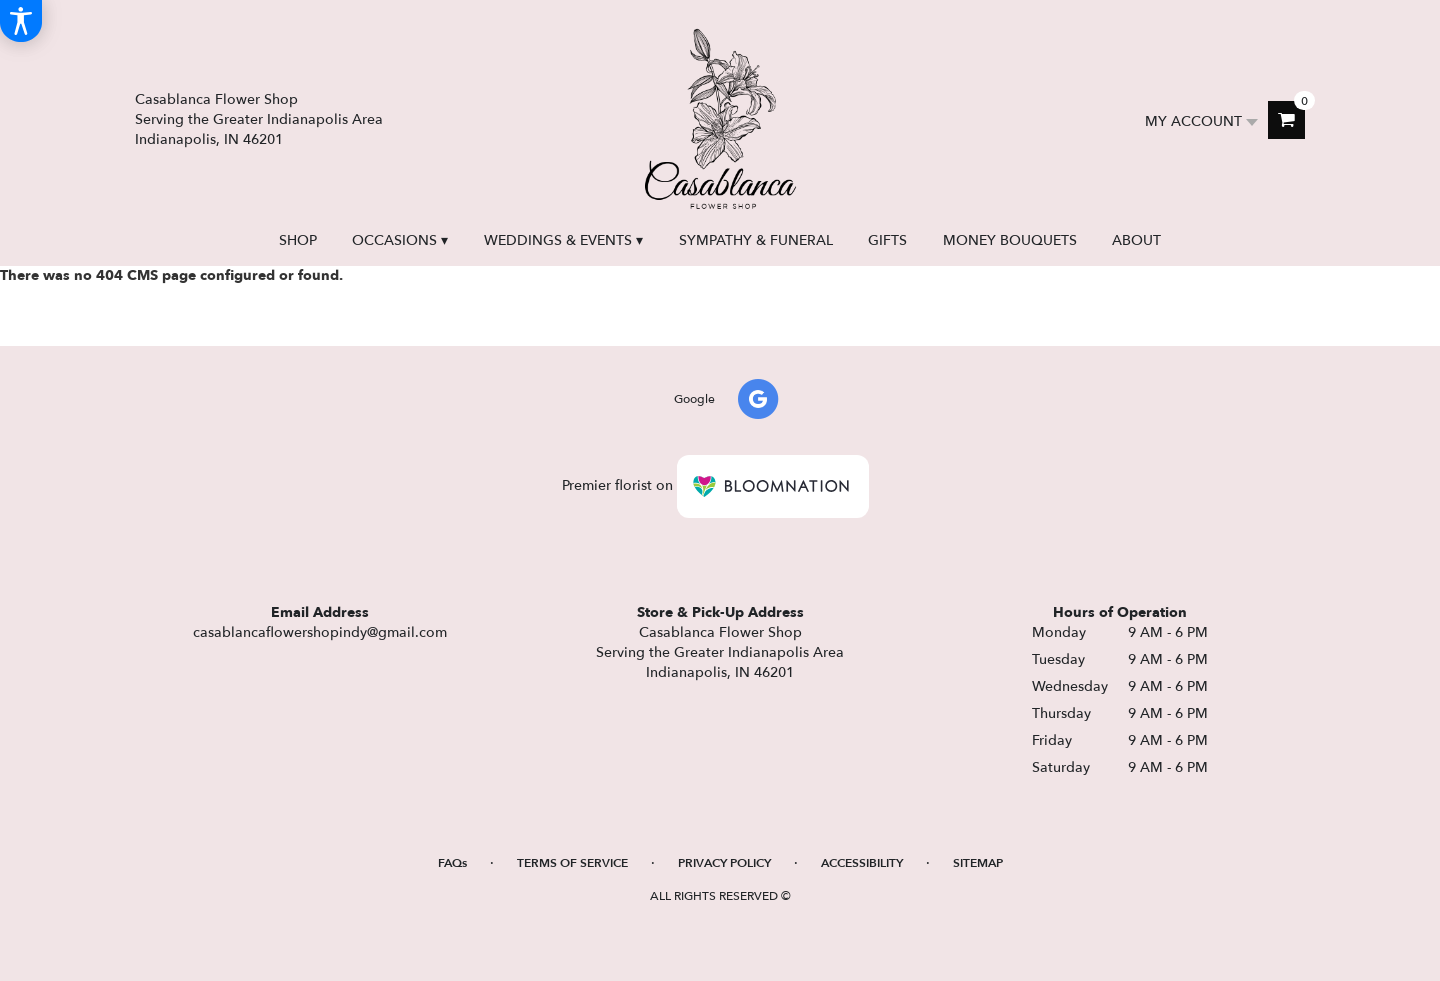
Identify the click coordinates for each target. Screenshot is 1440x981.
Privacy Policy (724, 863)
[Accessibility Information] (21, 21)
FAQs (452, 863)
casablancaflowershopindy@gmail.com (320, 632)
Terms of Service (572, 863)
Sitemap (978, 863)
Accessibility (862, 863)
